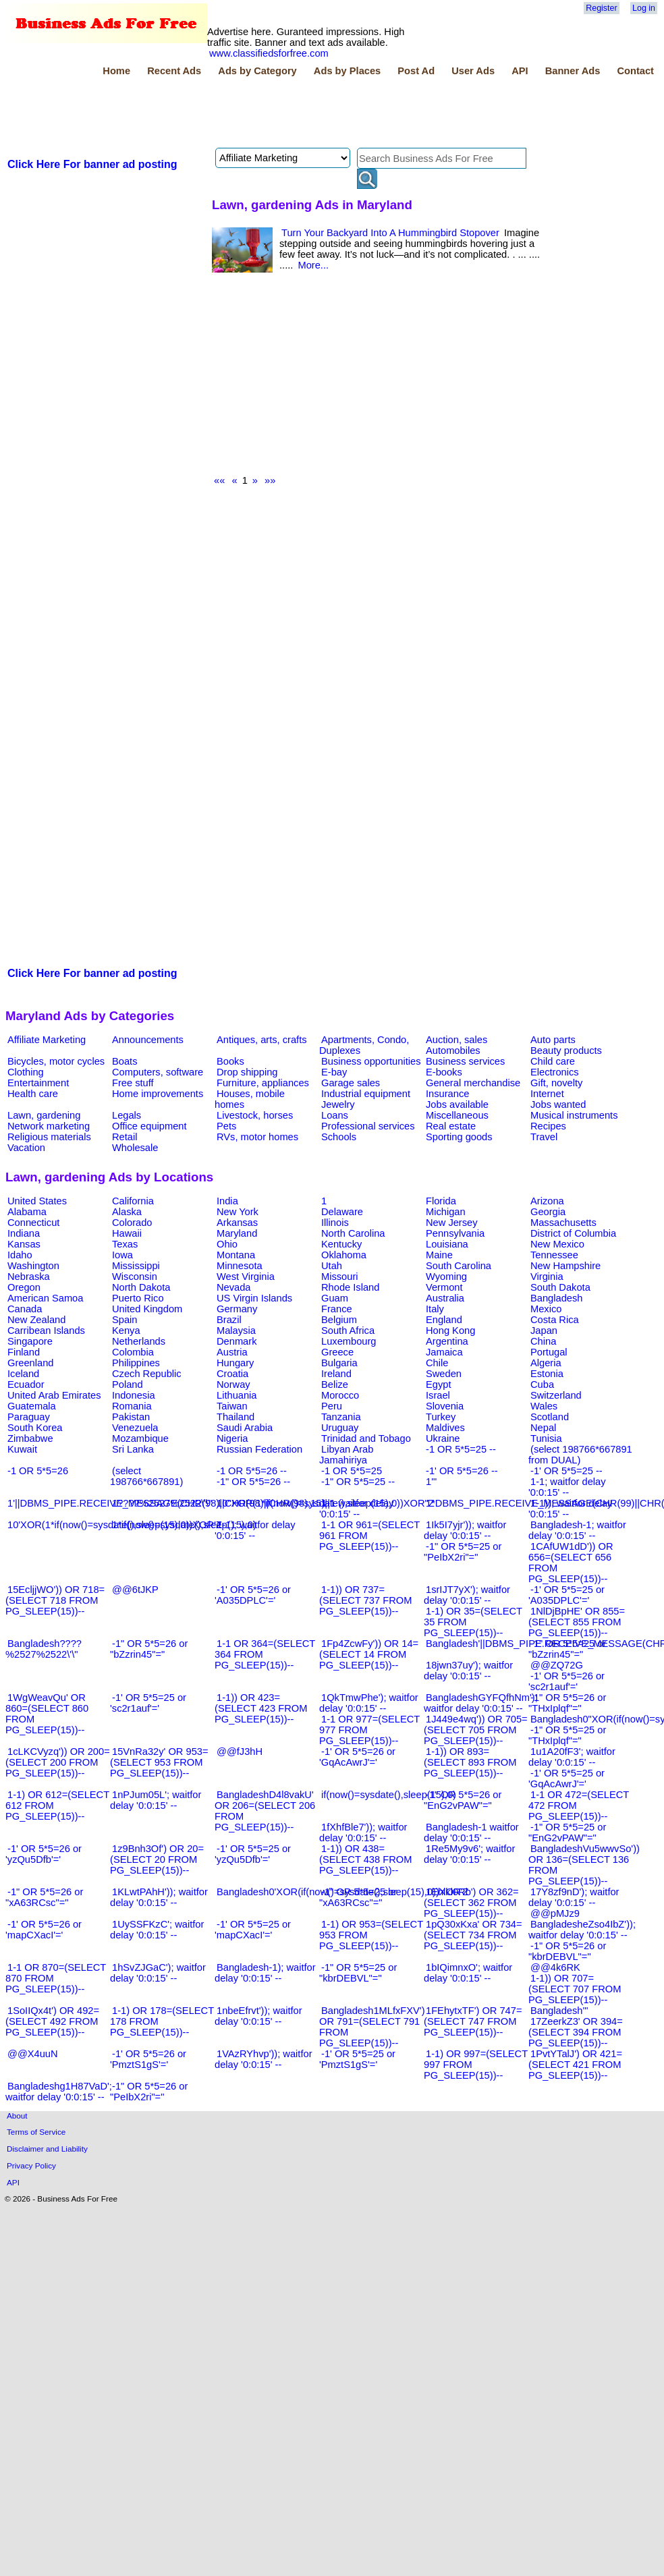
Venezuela (135, 1427)
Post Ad (416, 70)
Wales (543, 1406)
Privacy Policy (31, 2165)
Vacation (26, 1147)
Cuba (542, 1384)
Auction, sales (456, 1039)
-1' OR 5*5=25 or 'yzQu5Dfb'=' (253, 1854)
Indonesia (133, 1395)
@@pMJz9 (555, 1913)
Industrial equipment (365, 1093)
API (519, 70)
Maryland (237, 1233)
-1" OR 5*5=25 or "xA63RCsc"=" (358, 1897)
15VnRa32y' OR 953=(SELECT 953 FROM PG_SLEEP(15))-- (159, 1762)
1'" (431, 1481)
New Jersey (452, 1222)
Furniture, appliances (263, 1082)
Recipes (548, 1126)
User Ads (473, 70)
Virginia (546, 1276)
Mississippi (136, 1265)
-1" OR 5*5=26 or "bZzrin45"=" (149, 1649)
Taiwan (232, 1406)
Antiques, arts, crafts (262, 1039)
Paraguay (28, 1416)
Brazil (229, 1319)
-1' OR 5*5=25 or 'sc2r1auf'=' (148, 1703)
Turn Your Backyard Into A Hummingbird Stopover (390, 232)
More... (313, 265)
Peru (331, 1406)
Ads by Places (347, 70)
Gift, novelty (556, 1082)
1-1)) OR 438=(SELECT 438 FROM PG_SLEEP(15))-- (365, 1859)
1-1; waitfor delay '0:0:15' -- (567, 1487)
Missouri (339, 1276)
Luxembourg (348, 1341)
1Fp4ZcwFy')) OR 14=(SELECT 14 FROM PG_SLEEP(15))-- (368, 1654)
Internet (547, 1093)
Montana (236, 1255)
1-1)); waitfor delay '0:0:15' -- (570, 1508)
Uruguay (339, 1427)
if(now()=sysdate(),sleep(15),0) (388, 1794)
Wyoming (446, 1276)
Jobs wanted (558, 1104)
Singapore (30, 1341)
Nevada (234, 1287)
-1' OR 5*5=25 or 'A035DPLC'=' (566, 1595)
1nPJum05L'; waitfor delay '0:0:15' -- (155, 1800)
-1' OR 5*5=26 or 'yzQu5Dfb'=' (43, 1854)
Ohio (227, 1244)
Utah (331, 1265)
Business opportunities (370, 1061)
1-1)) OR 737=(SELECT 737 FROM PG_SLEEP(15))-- (365, 1600)
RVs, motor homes (257, 1136)
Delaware (342, 1211)
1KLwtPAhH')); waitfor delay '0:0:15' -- (159, 1897)
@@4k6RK (555, 1967)
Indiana (23, 1233)
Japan (543, 1330)
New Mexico (557, 1244)
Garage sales (350, 1082)
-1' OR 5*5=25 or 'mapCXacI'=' (253, 1929)
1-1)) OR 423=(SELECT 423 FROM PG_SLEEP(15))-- (261, 1708)
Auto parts (553, 1039)
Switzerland (556, 1395)
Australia (445, 1298)
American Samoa (45, 1298)
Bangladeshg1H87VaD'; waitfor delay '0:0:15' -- (58, 2091)
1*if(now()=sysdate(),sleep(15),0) (184, 1524)
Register (601, 8)
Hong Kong (450, 1330)
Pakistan (131, 1416)
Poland (127, 1384)
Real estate (451, 1126)
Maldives (445, 1427)
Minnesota (239, 1265)
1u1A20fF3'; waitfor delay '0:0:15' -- (571, 1757)
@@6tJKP (135, 1589)
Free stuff (133, 1082)
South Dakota (560, 1287)
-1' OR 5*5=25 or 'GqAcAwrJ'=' (566, 1778)
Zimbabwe (30, 1438)
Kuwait (22, 1449)
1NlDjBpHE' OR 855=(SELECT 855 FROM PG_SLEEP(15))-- (576, 1622)
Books (230, 1061)
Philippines (136, 1362)
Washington (33, 1265)
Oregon (23, 1287)
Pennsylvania (455, 1233)
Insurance (447, 1093)
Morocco (340, 1395)
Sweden (444, 1373)
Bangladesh (556, 1298)
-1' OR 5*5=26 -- (462, 1470)
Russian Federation (259, 1449)
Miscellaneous (457, 1115)
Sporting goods (459, 1136)
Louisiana (447, 1244)
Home (116, 70)
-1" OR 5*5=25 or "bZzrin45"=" (567, 1649)
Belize (334, 1384)
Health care (32, 1093)
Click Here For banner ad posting (92, 164)
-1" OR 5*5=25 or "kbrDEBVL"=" (358, 1973)
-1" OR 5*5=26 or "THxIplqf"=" (567, 1703)
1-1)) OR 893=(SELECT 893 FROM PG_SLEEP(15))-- (470, 1762)
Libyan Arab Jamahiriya (346, 1454)
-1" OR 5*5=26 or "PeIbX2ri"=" (149, 2091)
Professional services (367, 1126)
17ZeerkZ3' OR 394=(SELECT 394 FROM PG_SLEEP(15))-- (575, 2032)
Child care (552, 1061)
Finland (23, 1352)
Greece (337, 1352)
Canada (24, 1309)
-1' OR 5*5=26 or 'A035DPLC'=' (253, 1595)
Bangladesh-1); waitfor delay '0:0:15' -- (265, 1973)
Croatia (232, 1373)
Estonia (546, 1373)
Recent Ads (174, 70)
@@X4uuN (32, 2053)
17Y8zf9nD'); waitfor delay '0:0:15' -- (573, 1897)
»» (270, 480)
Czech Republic (147, 1373)
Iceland (23, 1373)
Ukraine (443, 1438)
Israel (438, 1395)
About (17, 2115)
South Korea (34, 1427)
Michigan (446, 1211)
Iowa (122, 1255)
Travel (543, 1136)
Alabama (27, 1211)
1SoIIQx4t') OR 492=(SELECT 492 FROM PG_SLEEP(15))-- (52, 2021)
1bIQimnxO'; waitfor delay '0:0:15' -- (468, 1973)
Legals (126, 1115)
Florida (441, 1201)
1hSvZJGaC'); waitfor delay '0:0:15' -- (158, 1973)
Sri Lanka (133, 1449)
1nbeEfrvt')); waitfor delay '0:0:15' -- (258, 2016)
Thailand (235, 1416)
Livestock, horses (255, 1115)
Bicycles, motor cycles (56, 1061)
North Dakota (141, 1287)
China (543, 1341)
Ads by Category (257, 70)
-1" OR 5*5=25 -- (358, 1481)
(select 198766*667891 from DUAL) (580, 1454)
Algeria (545, 1362)
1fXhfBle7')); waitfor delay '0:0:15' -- (363, 1832)
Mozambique (140, 1438)
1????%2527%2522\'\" (162, 1503)
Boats (124, 1061)
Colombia (133, 1352)
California (133, 1201)
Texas (125, 1244)
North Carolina (353, 1233)
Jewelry (338, 1104)
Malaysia (236, 1330)
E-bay (334, 1072)
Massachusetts (563, 1222)
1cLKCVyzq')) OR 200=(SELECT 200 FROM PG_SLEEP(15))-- (57, 1762)
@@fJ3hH (239, 1751)
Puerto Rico (138, 1298)
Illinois (335, 1222)
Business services (465, 1061)
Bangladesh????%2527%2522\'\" (43, 1649)
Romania (132, 1406)
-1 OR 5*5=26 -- (252, 1470)
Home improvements (157, 1093)
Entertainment (38, 1082)
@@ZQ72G (556, 1665)
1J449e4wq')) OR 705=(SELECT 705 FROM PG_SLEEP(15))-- (476, 1730)
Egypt (438, 1384)
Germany (237, 1309)
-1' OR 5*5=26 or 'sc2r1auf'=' (566, 1681)
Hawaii (127, 1233)
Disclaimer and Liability (47, 2148)
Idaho (19, 1255)
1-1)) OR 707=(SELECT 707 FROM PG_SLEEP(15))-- (574, 1989)
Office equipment (149, 1126)
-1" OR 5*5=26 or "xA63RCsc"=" (44, 1897)
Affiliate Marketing (46, 1039)
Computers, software (157, 1072)
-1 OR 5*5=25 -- (461, 1449)
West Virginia (246, 1276)
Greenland (30, 1362)
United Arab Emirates (54, 1395)
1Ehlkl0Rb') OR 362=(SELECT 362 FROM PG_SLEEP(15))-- (471, 1902)
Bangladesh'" (559, 2010)
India (227, 1201)
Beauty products (566, 1050)
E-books (444, 1072)
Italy (435, 1309)
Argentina (447, 1341)
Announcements (148, 1039)
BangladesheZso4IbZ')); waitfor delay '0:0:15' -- (582, 1929)
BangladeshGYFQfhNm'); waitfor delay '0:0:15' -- (481, 1703)
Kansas (23, 1244)
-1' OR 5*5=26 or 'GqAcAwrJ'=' (357, 1757)
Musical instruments (574, 1115)
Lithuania (237, 1395)
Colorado (132, 1222)
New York (237, 1211)
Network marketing (48, 1126)
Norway (233, 1384)
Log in (643, 8)
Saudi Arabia (245, 1427)
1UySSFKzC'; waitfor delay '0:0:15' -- (157, 1929)
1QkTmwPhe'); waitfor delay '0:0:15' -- (368, 1703)
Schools (338, 1136)
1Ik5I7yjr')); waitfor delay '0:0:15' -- (465, 1530)
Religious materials (49, 1136)
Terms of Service (36, 2131)
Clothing (25, 1072)
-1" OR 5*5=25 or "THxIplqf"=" (567, 1735)
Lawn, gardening (43, 1115)
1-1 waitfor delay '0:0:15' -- (356, 1508)
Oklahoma (343, 1255)
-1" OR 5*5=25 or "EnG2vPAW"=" (567, 1832)
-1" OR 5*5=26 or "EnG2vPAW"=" (462, 1800)
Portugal (549, 1352)
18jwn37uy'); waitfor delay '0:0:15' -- (468, 1670)
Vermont (444, 1287)
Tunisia (546, 1438)
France (336, 1309)
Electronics (554, 1072)
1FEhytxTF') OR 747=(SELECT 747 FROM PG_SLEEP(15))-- (473, 2021)
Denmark (236, 1341)
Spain (125, 1319)
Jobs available (457, 1104)
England (444, 1319)
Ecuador (26, 1384)
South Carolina (458, 1265)
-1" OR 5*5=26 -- (253, 1481)
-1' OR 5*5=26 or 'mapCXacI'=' (43, 1929)
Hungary (235, 1362)
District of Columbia (573, 1233)
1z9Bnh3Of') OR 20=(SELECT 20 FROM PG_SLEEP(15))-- (157, 1859)
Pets (226, 1126)
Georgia (547, 1211)
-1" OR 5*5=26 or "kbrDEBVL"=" (567, 1951)
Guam (334, 1298)
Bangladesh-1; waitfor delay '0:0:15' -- (577, 1530)
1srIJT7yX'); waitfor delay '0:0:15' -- (467, 1595)
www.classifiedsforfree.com (269, 53)
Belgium (339, 1319)
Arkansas (237, 1222)
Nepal (543, 1427)
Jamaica (444, 1352)
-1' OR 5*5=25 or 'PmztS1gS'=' (357, 2059)
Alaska (127, 1211)
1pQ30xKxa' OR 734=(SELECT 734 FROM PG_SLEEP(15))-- (473, 1935)
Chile (437, 1362)
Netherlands (138, 1341)
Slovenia (445, 1406)
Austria (232, 1352)
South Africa (348, 1330)
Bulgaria (339, 1362)
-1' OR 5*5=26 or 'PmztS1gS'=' (148, 2059)
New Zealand (36, 1319)
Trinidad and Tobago (366, 1438)
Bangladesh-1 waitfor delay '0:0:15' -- (471, 1832)
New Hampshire (565, 1265)
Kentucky (341, 1244)
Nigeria (232, 1438)
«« (219, 480)
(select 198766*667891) (146, 1476)
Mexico (545, 1309)
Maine (439, 1255)
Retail (124, 1136)
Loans (334, 1115)
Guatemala (31, 1406)
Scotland (549, 1416)
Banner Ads (573, 70)
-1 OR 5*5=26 (37, 1470)
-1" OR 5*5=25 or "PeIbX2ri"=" (462, 1552)
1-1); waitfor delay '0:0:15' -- (255, 1530)
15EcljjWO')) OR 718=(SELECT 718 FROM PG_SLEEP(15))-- (55, 1600)
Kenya (126, 1330)
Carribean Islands (46, 1330)
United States (37, 1201)
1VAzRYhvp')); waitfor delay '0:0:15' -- (263, 2059)
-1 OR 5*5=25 (351, 1470)
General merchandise (473, 1082)
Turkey (440, 1416)
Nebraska (28, 1276)
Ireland (336, 1373)
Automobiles (453, 1050)
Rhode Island (350, 1287)
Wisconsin (134, 1276)
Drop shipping (247, 1072)
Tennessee (554, 1255)
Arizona (547, 1201)
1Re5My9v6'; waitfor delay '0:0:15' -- (469, 1854)
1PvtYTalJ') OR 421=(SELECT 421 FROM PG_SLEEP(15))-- (575, 2064)
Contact (635, 70)
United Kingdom (147, 1309)
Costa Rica (554, 1319)
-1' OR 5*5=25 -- (566, 1470)
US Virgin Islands (254, 1298)
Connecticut (33, 1222)
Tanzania (341, 1416)
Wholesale (135, 1147)
